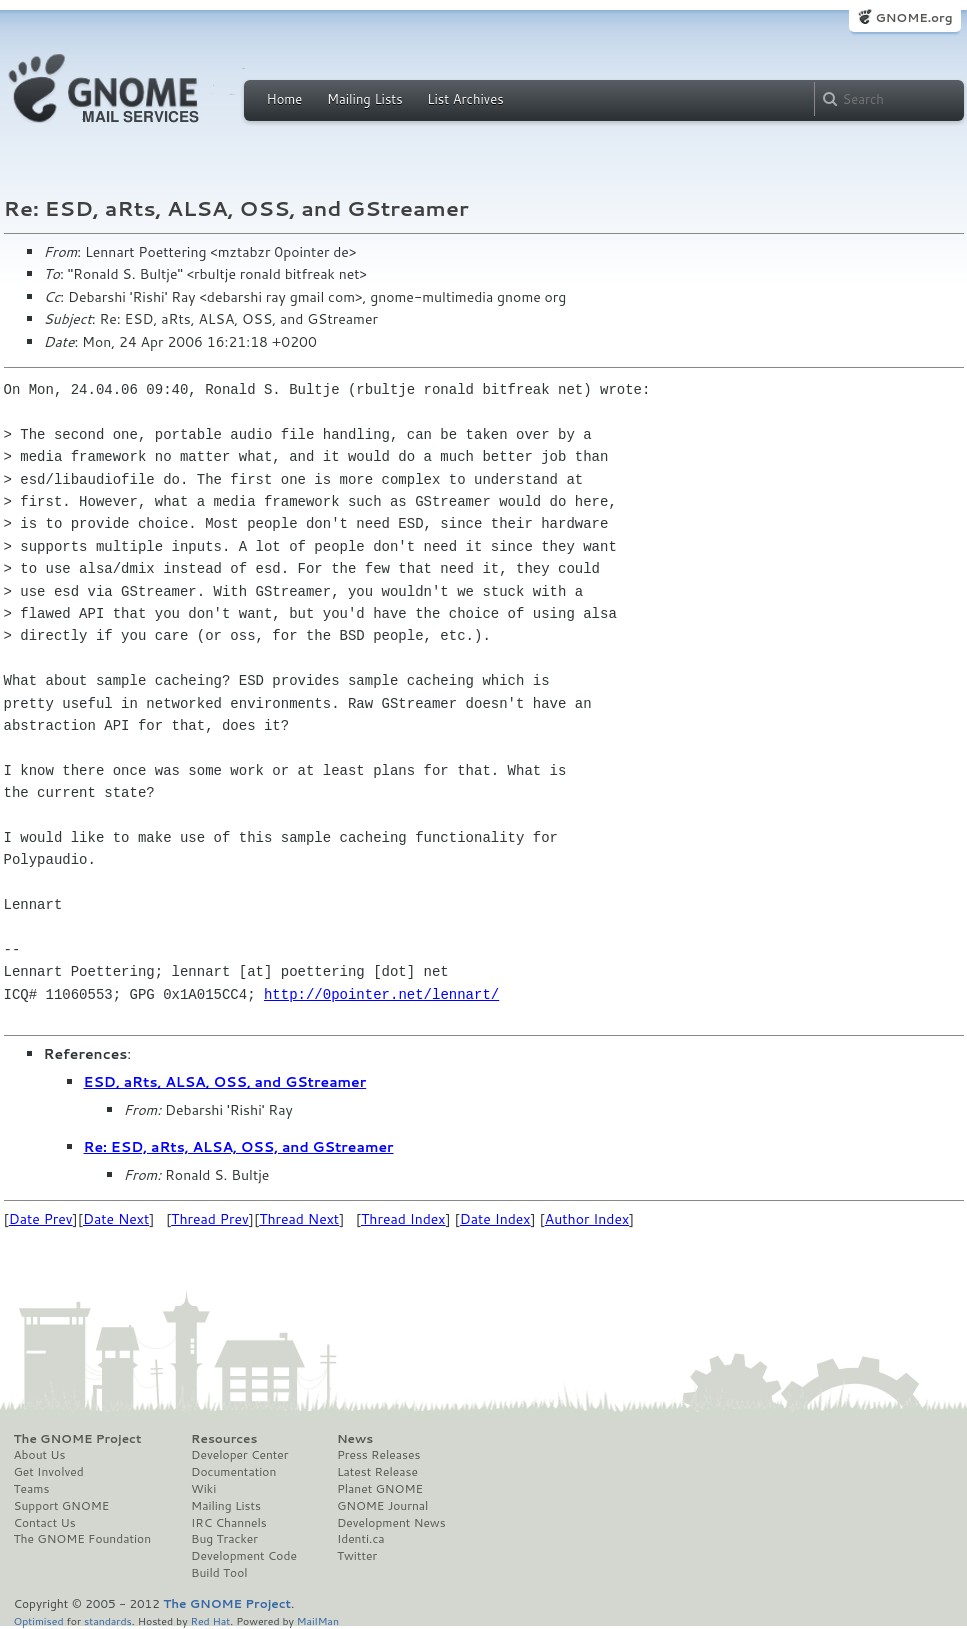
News (355, 1439)
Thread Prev (210, 1219)
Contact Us (45, 1523)
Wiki (203, 1489)
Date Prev (41, 1219)
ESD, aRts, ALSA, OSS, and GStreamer (225, 1082)
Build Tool (219, 1573)
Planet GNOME (380, 1489)
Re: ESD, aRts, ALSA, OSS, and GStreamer (239, 1147)
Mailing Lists (365, 99)
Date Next (116, 1219)
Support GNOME (62, 1506)
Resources (224, 1439)
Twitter (357, 1556)
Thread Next (299, 1219)
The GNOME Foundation (83, 1539)
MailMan (318, 1620)
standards (108, 1620)
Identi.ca (361, 1539)
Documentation (233, 1472)
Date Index (495, 1219)
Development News (391, 1523)
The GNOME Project (78, 1439)
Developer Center (239, 1455)
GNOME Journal (383, 1506)
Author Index (587, 1219)
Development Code (244, 1556)
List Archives (465, 99)
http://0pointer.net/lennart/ (381, 994)
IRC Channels (229, 1523)
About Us (40, 1455)
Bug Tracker (224, 1539)
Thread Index (403, 1219)
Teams (32, 1489)
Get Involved (49, 1472)
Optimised (39, 1620)
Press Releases (378, 1455)
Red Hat (210, 1620)
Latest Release (377, 1472)
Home (285, 99)
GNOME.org (913, 17)
